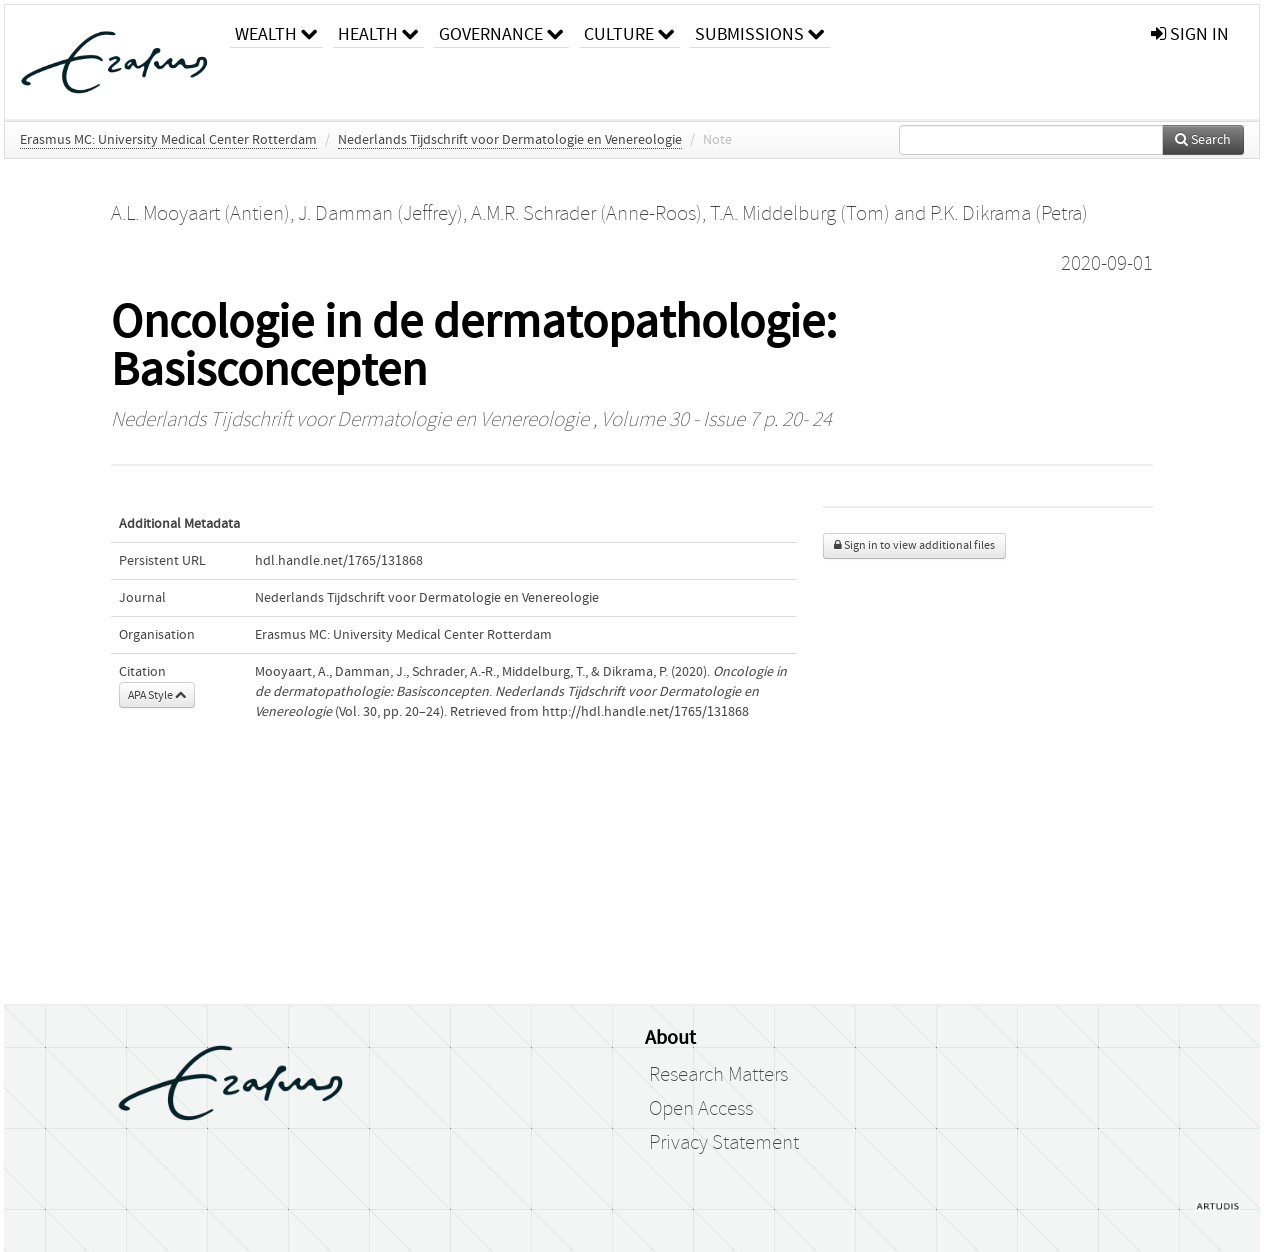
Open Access (701, 1109)
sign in (1190, 34)
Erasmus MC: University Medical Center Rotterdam (168, 140)
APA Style (157, 695)
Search (1203, 140)
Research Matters (718, 1075)
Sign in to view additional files (914, 545)
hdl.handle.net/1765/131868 (339, 561)
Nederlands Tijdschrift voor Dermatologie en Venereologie (510, 140)
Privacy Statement (724, 1143)
